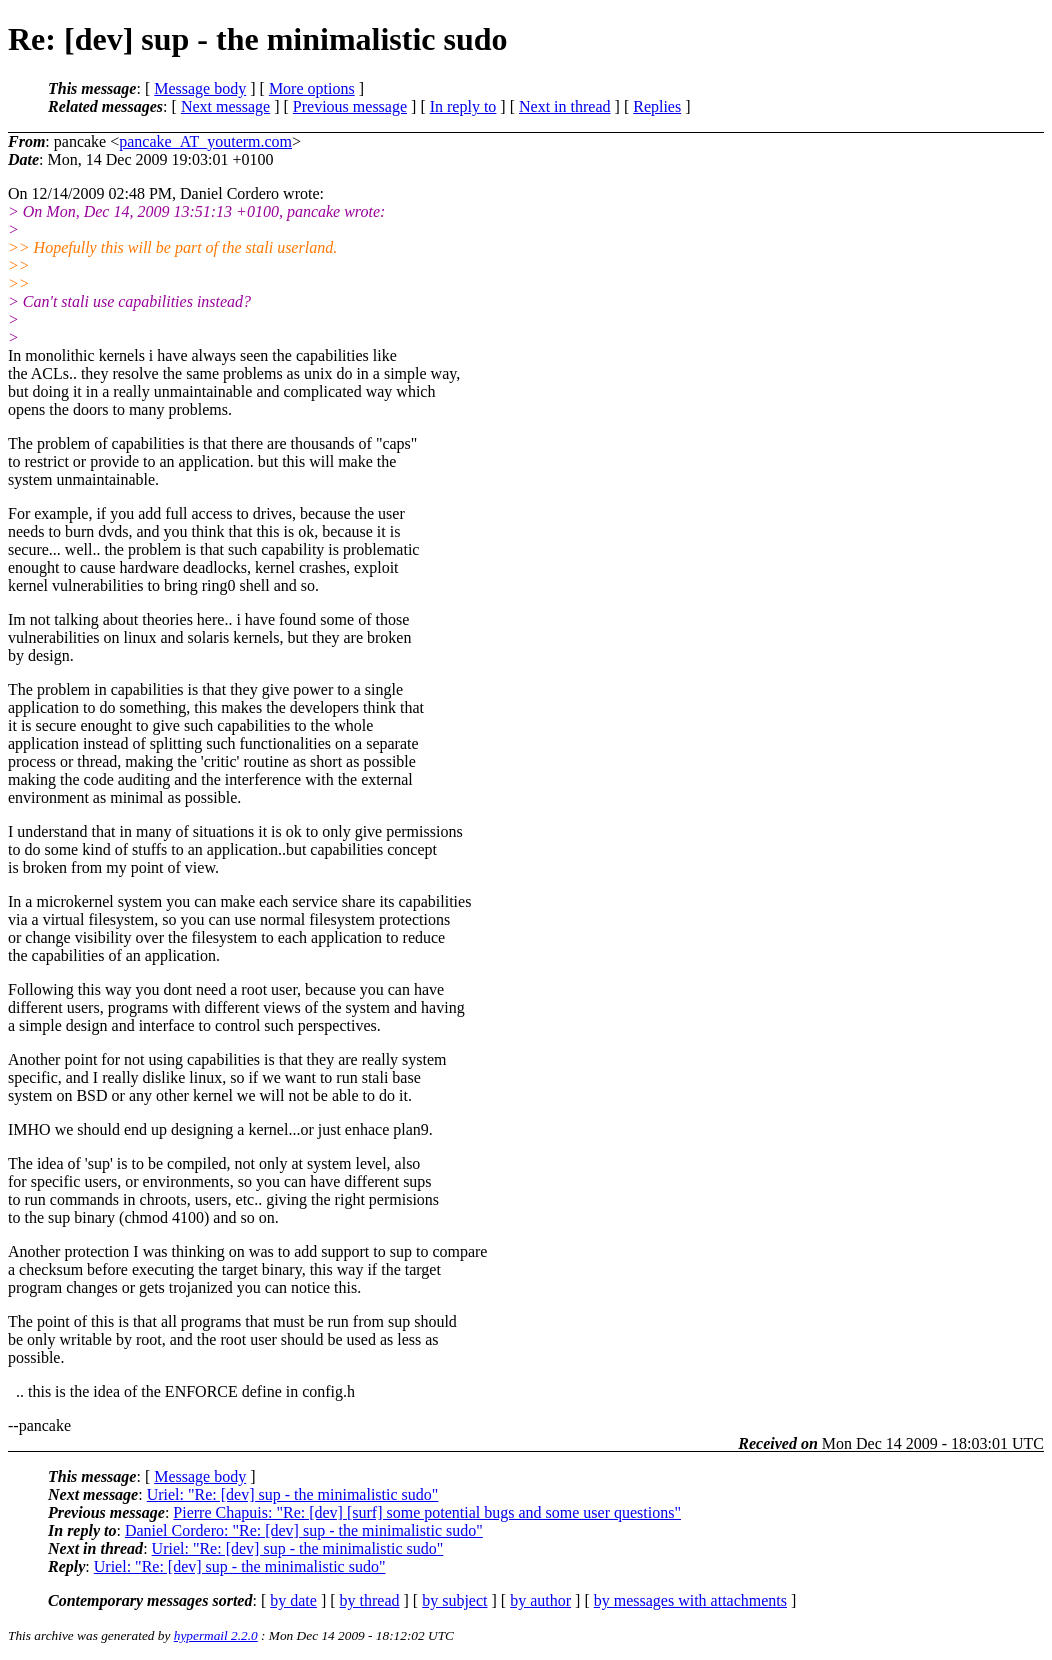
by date (293, 1600)
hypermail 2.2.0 (216, 1635)
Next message (225, 106)
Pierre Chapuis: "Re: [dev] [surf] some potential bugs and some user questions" (427, 1512)
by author (540, 1600)
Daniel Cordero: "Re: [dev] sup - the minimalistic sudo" (304, 1530)
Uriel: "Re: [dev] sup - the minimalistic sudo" (293, 1494)
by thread (370, 1600)
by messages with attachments (690, 1600)
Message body (200, 88)
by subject (454, 1600)
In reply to (463, 106)
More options (312, 88)
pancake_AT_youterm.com (205, 141)
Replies (657, 106)
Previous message (350, 106)
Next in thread (565, 106)
